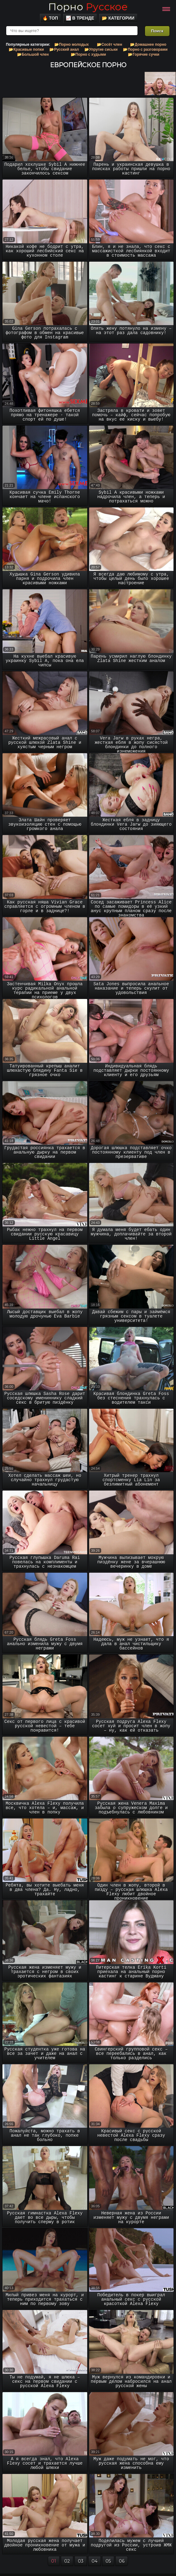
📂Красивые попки (26, 49)
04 (94, 2561)
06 (121, 2561)
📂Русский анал (64, 49)
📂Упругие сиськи (101, 49)
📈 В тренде (80, 18)
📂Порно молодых (71, 44)
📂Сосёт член (109, 44)
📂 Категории (118, 18)
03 (80, 2561)
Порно (88, 7)
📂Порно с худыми (88, 54)
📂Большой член (33, 54)
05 (108, 2561)
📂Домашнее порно (148, 44)
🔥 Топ (50, 18)
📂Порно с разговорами (145, 49)
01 (53, 2561)
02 (67, 2561)
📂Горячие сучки (143, 54)
